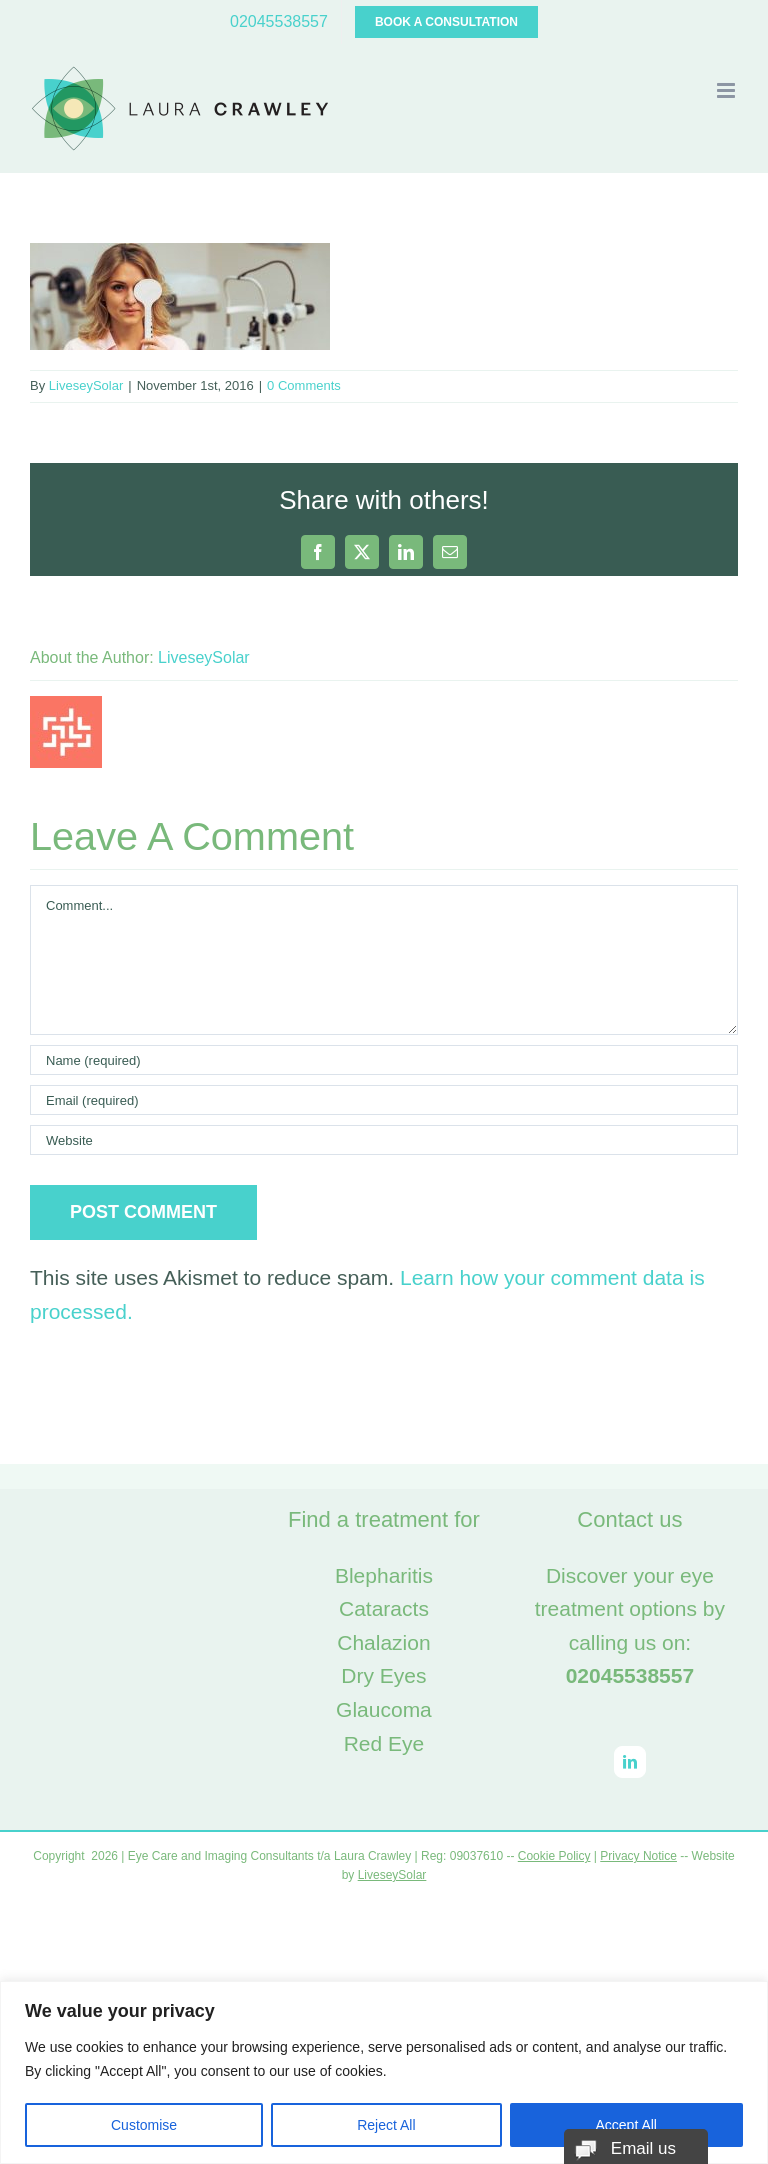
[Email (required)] (384, 1100)
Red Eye (384, 1743)
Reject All (386, 2125)
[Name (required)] (384, 1060)
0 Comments (304, 385)
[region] (384, 2072)
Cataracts (384, 1608)
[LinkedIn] (630, 1762)
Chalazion (383, 1642)
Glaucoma (384, 1709)
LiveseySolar (86, 385)
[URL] (384, 1140)
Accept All (626, 2125)
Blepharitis (384, 1575)
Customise (144, 2125)
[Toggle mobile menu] (727, 90)
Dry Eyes (383, 1675)
